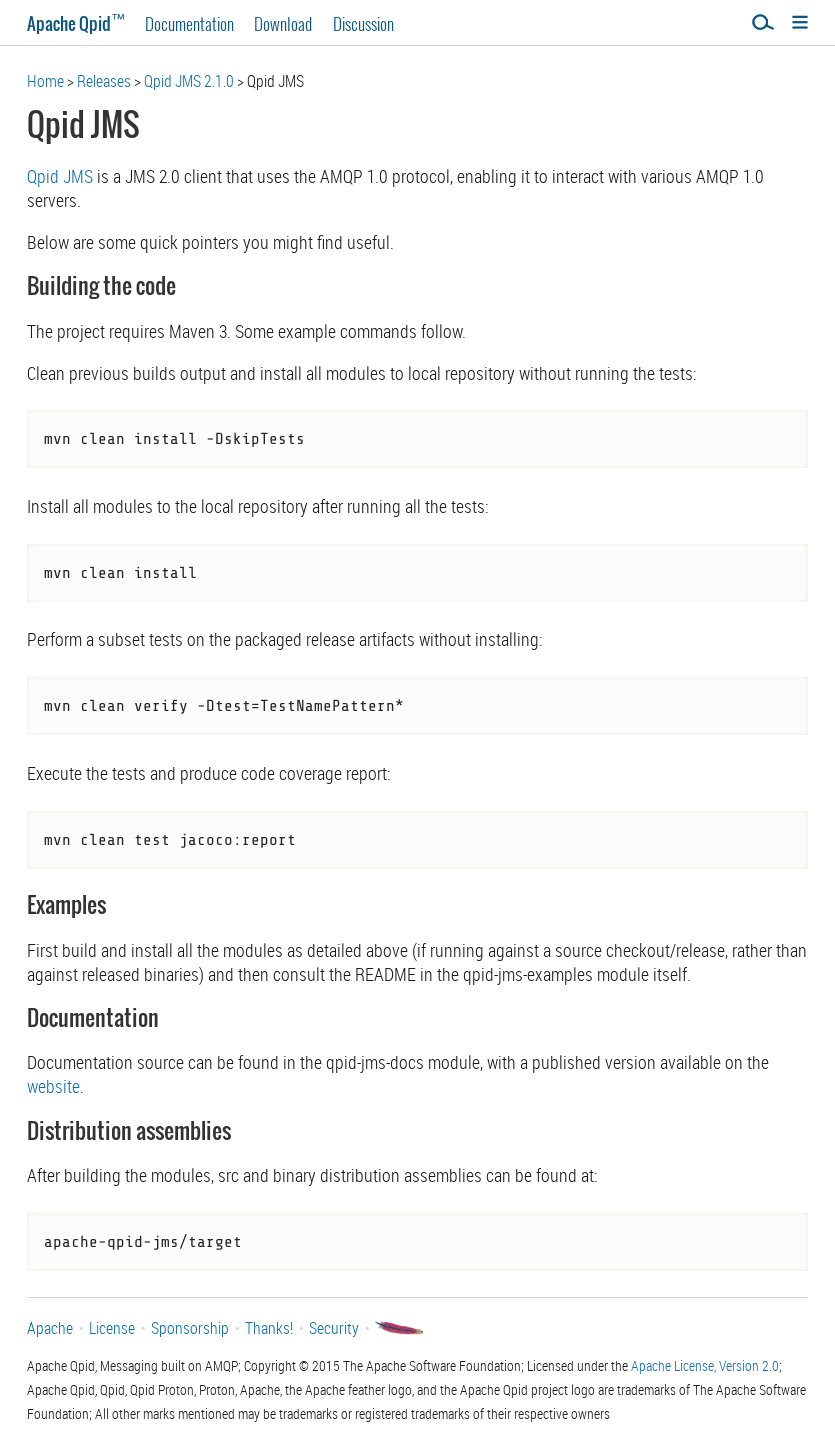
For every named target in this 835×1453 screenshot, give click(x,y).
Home (45, 81)
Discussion (363, 23)
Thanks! (269, 1328)
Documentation (189, 23)
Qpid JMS (60, 176)
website (53, 1086)
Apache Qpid (76, 23)
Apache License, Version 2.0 (705, 1365)
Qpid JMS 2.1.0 (189, 81)
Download (283, 23)
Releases (104, 81)
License (112, 1328)
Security (334, 1328)
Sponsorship (190, 1328)
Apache (50, 1328)
